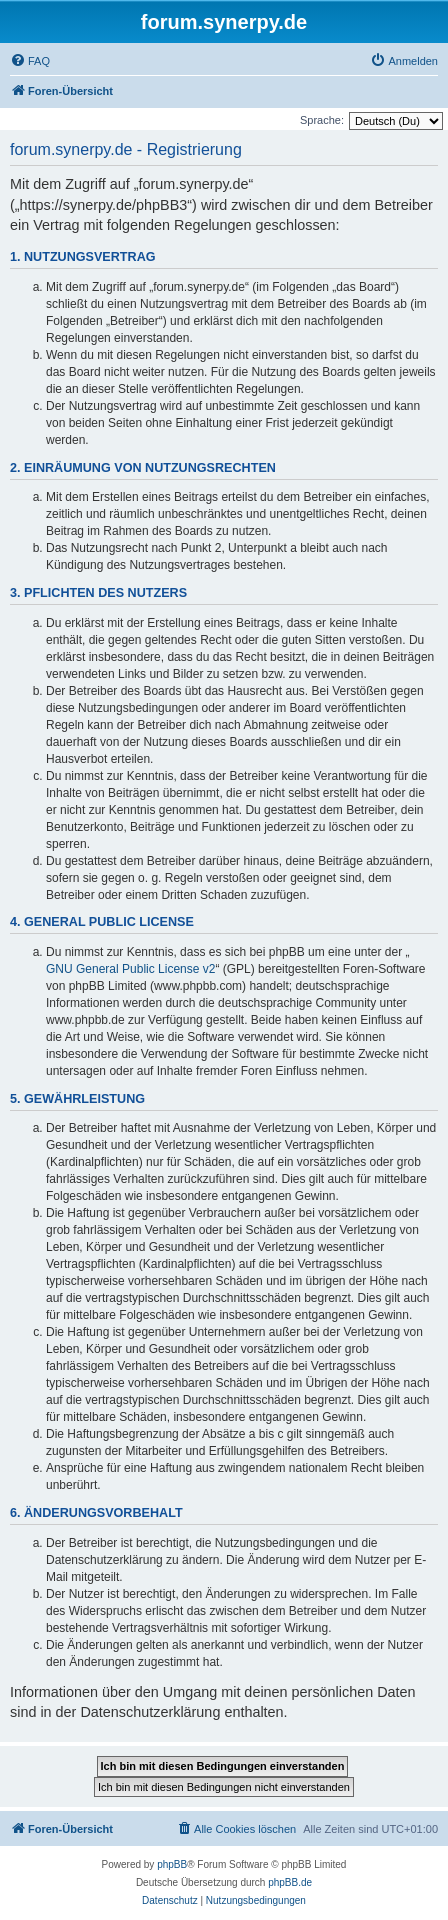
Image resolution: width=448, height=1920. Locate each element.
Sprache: (322, 120)
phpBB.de (290, 1882)
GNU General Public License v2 (130, 969)
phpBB (172, 1864)
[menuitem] (30, 61)
